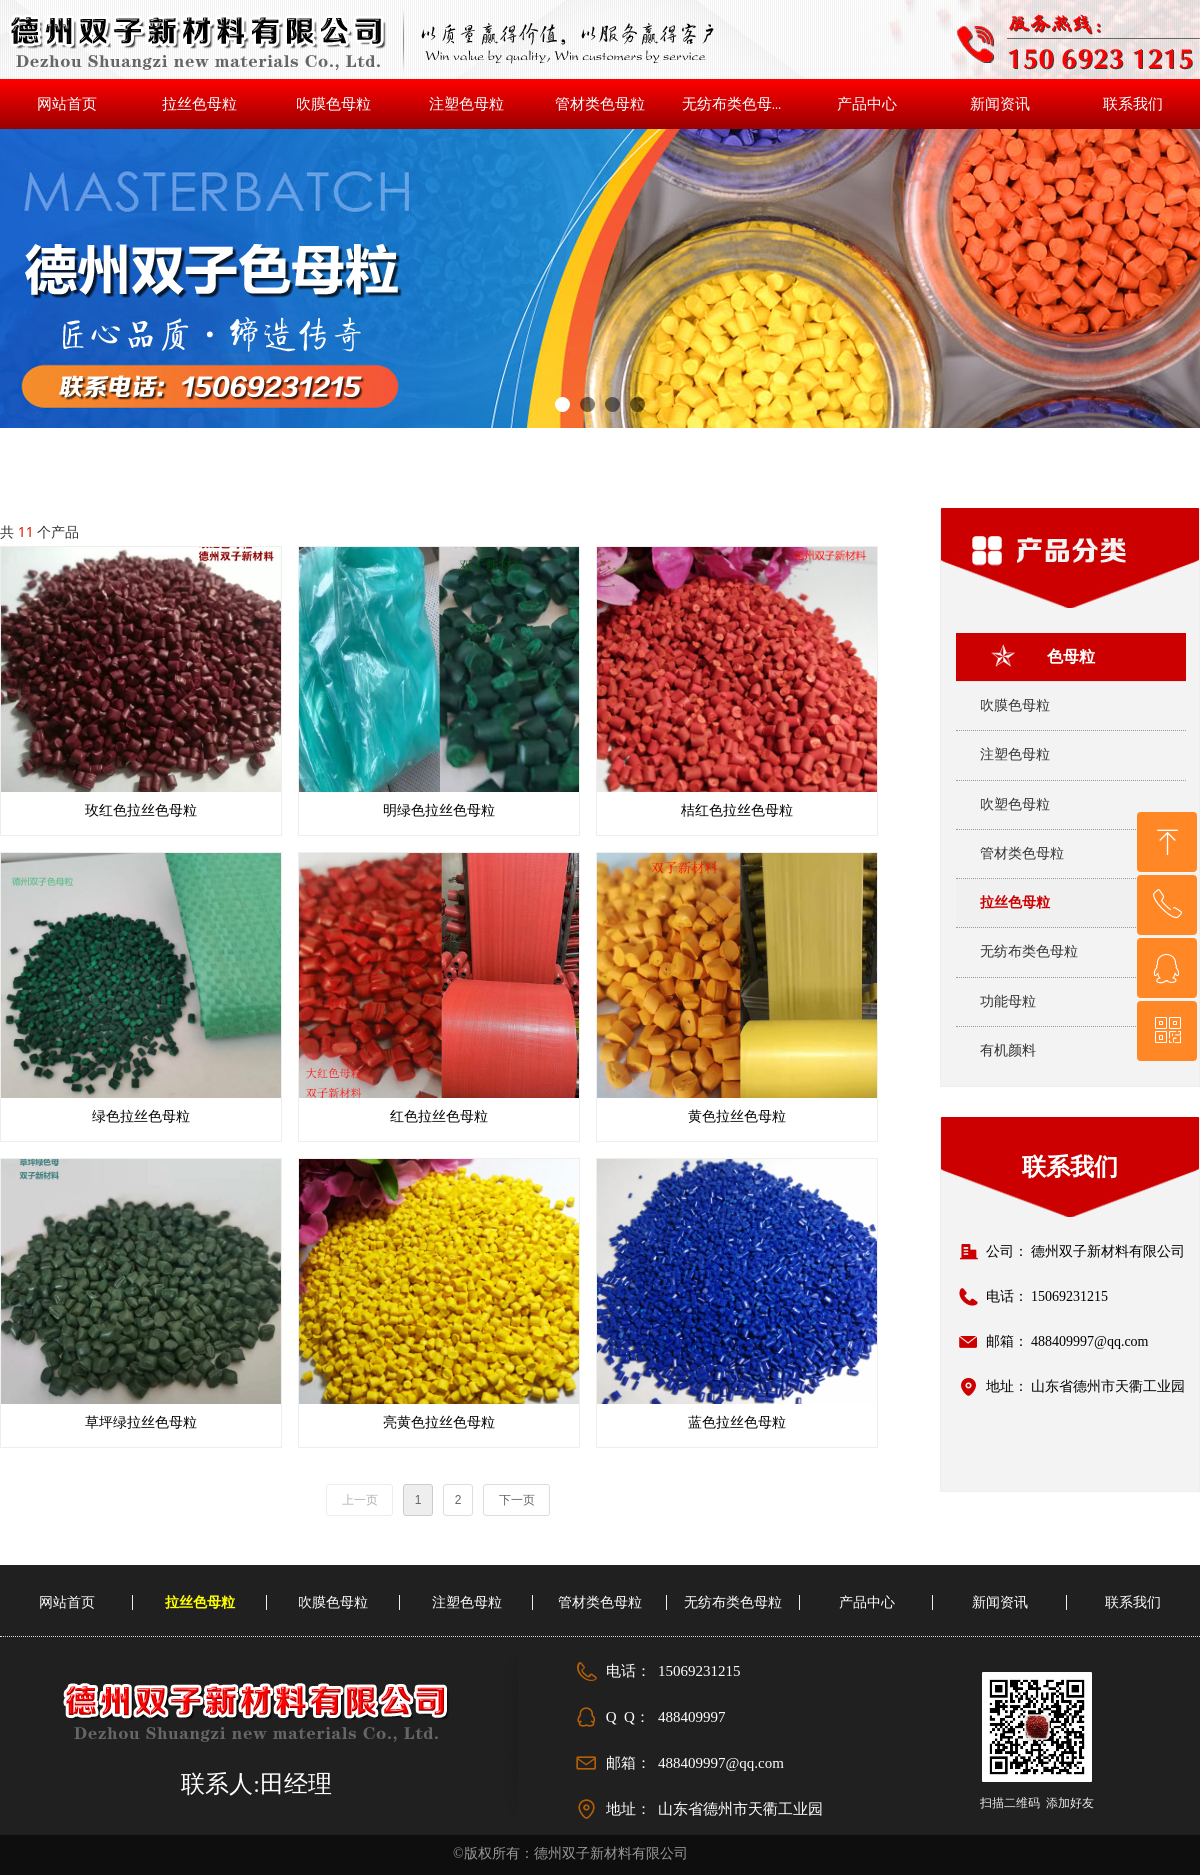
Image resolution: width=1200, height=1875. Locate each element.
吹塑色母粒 (1015, 804)
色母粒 (1071, 656)
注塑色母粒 (1015, 754)
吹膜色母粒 (1015, 705)
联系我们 (1070, 1167)
